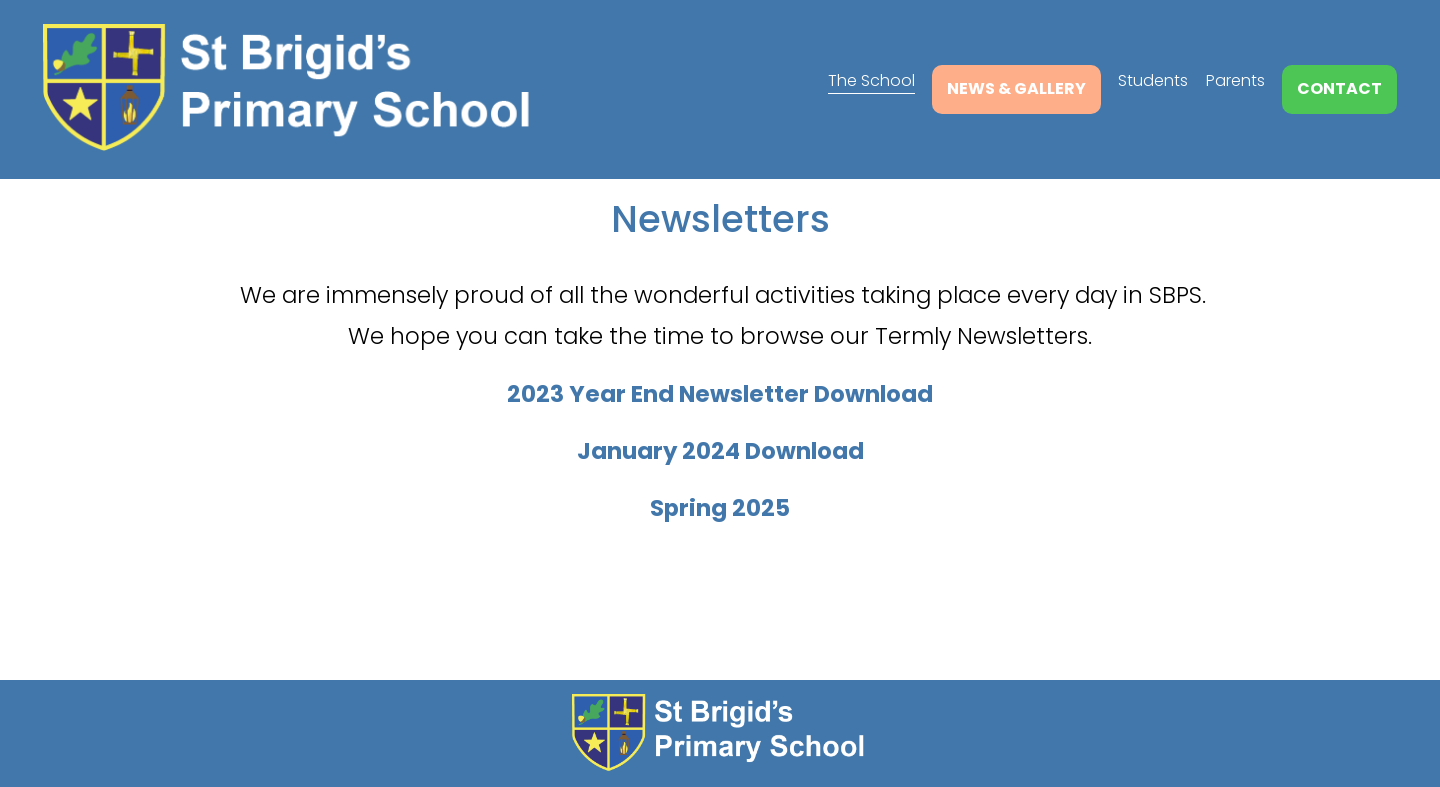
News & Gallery (1016, 88)
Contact (1339, 88)
